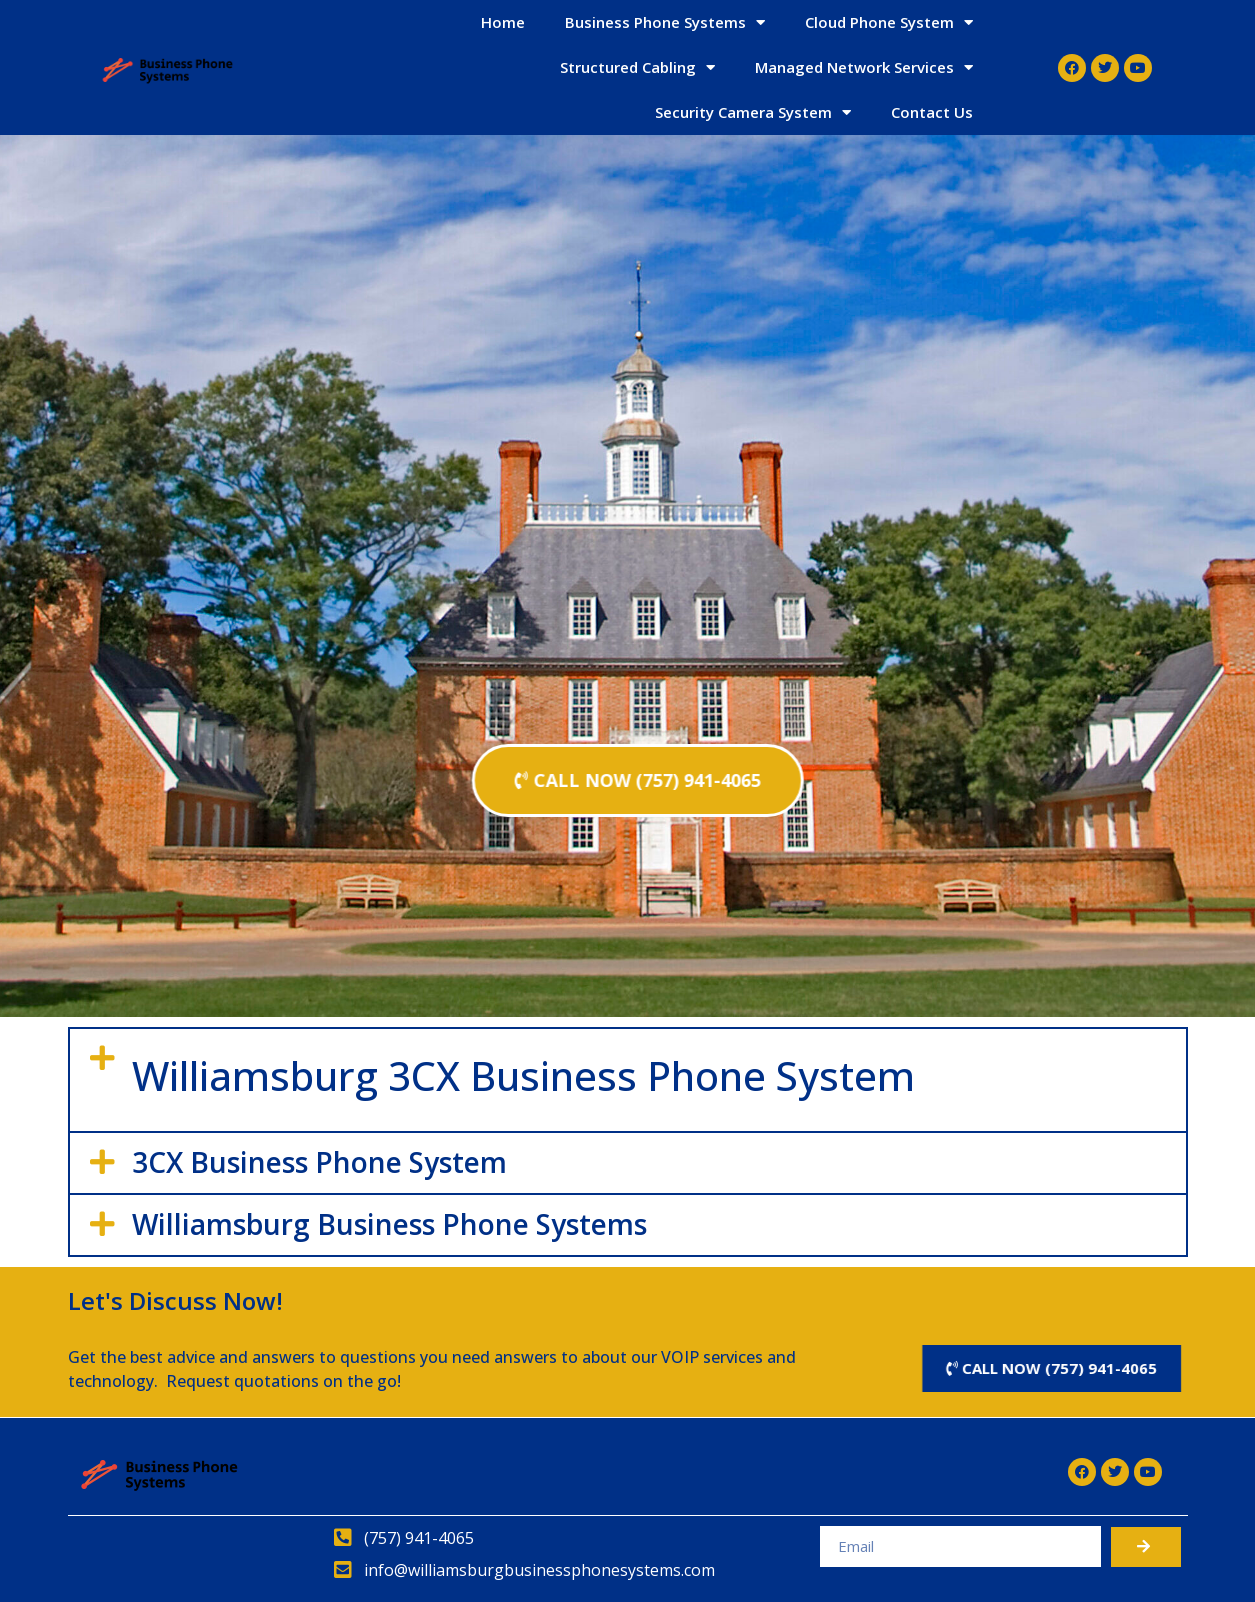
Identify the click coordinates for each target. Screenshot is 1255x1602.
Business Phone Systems (665, 22)
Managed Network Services (864, 67)
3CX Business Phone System (319, 1162)
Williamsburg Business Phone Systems (389, 1224)
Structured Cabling (637, 67)
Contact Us (932, 112)
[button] (628, 1080)
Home (503, 22)
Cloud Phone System (889, 22)
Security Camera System (753, 112)
